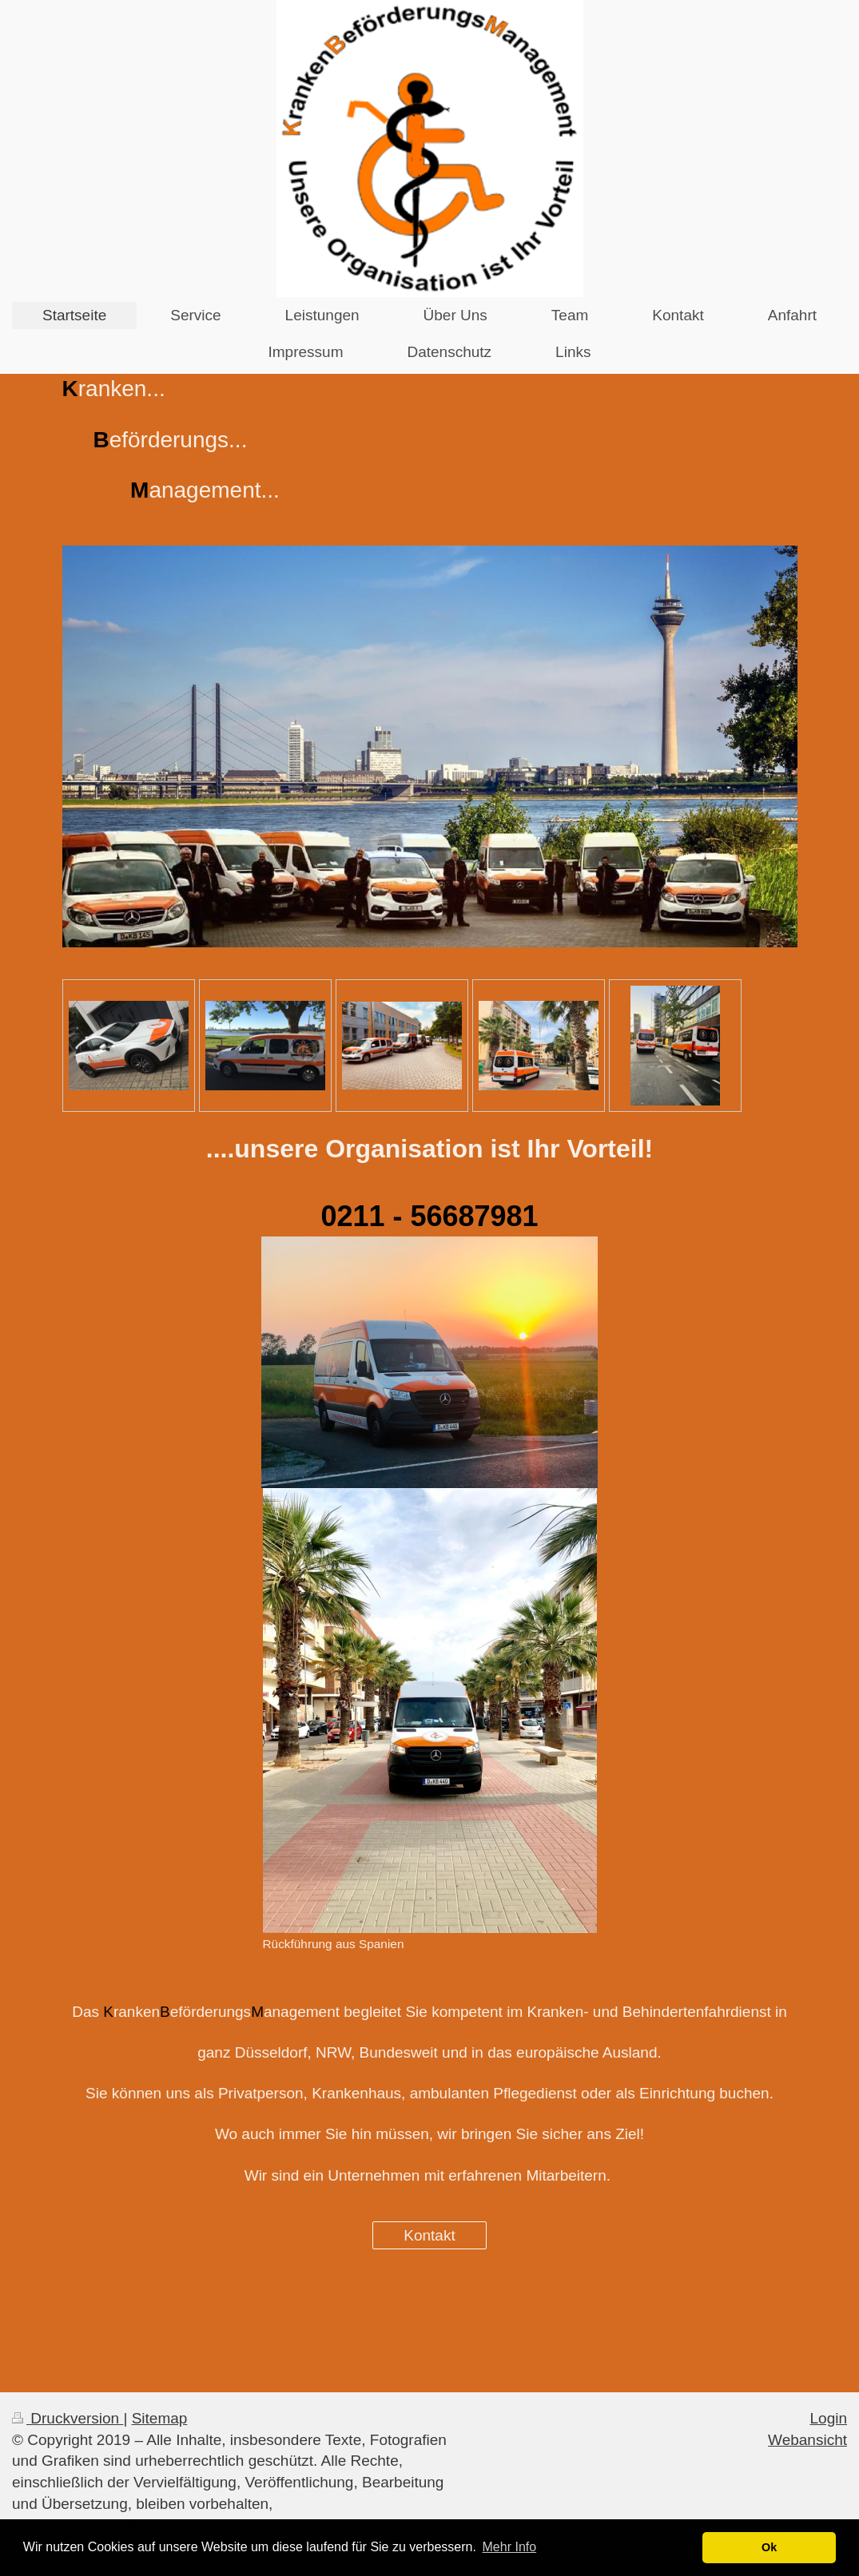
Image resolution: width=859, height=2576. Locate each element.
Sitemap (160, 2418)
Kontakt (429, 2235)
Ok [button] (769, 2547)
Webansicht (807, 2439)
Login (829, 2418)
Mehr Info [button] (510, 2547)
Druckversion (67, 2418)
